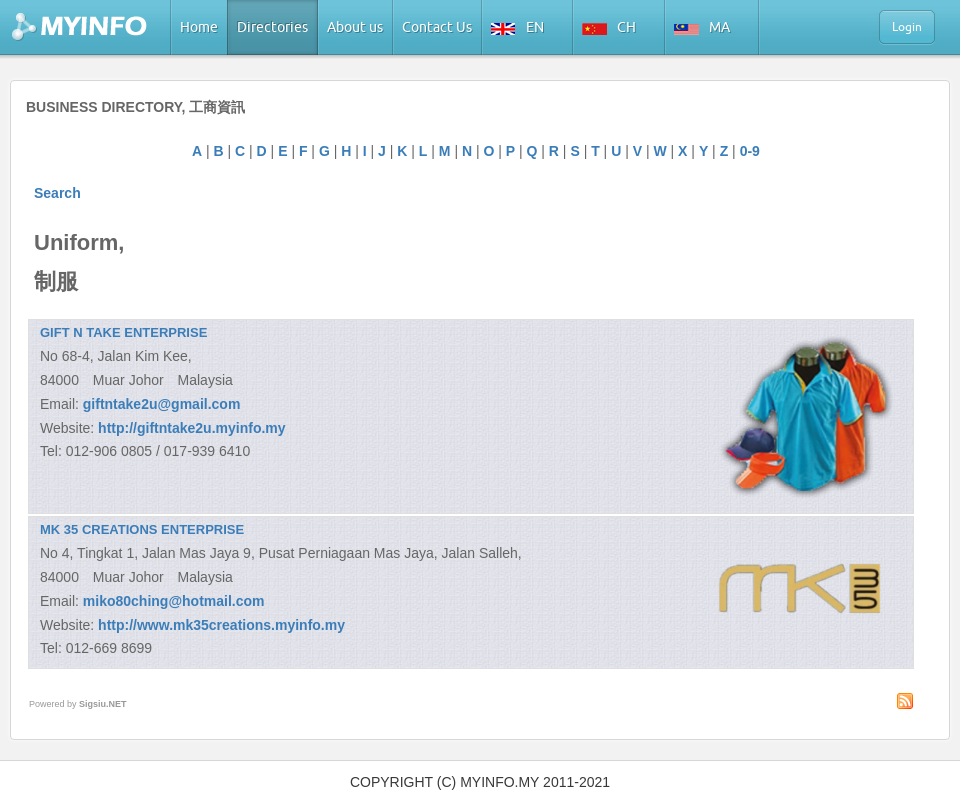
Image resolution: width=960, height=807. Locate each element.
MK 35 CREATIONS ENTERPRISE (142, 529)
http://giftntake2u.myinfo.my (191, 428)
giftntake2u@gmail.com (162, 404)
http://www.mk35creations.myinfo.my (221, 625)
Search (57, 193)
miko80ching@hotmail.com (174, 601)
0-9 (750, 151)
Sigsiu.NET (103, 704)
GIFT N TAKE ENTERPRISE (123, 332)
